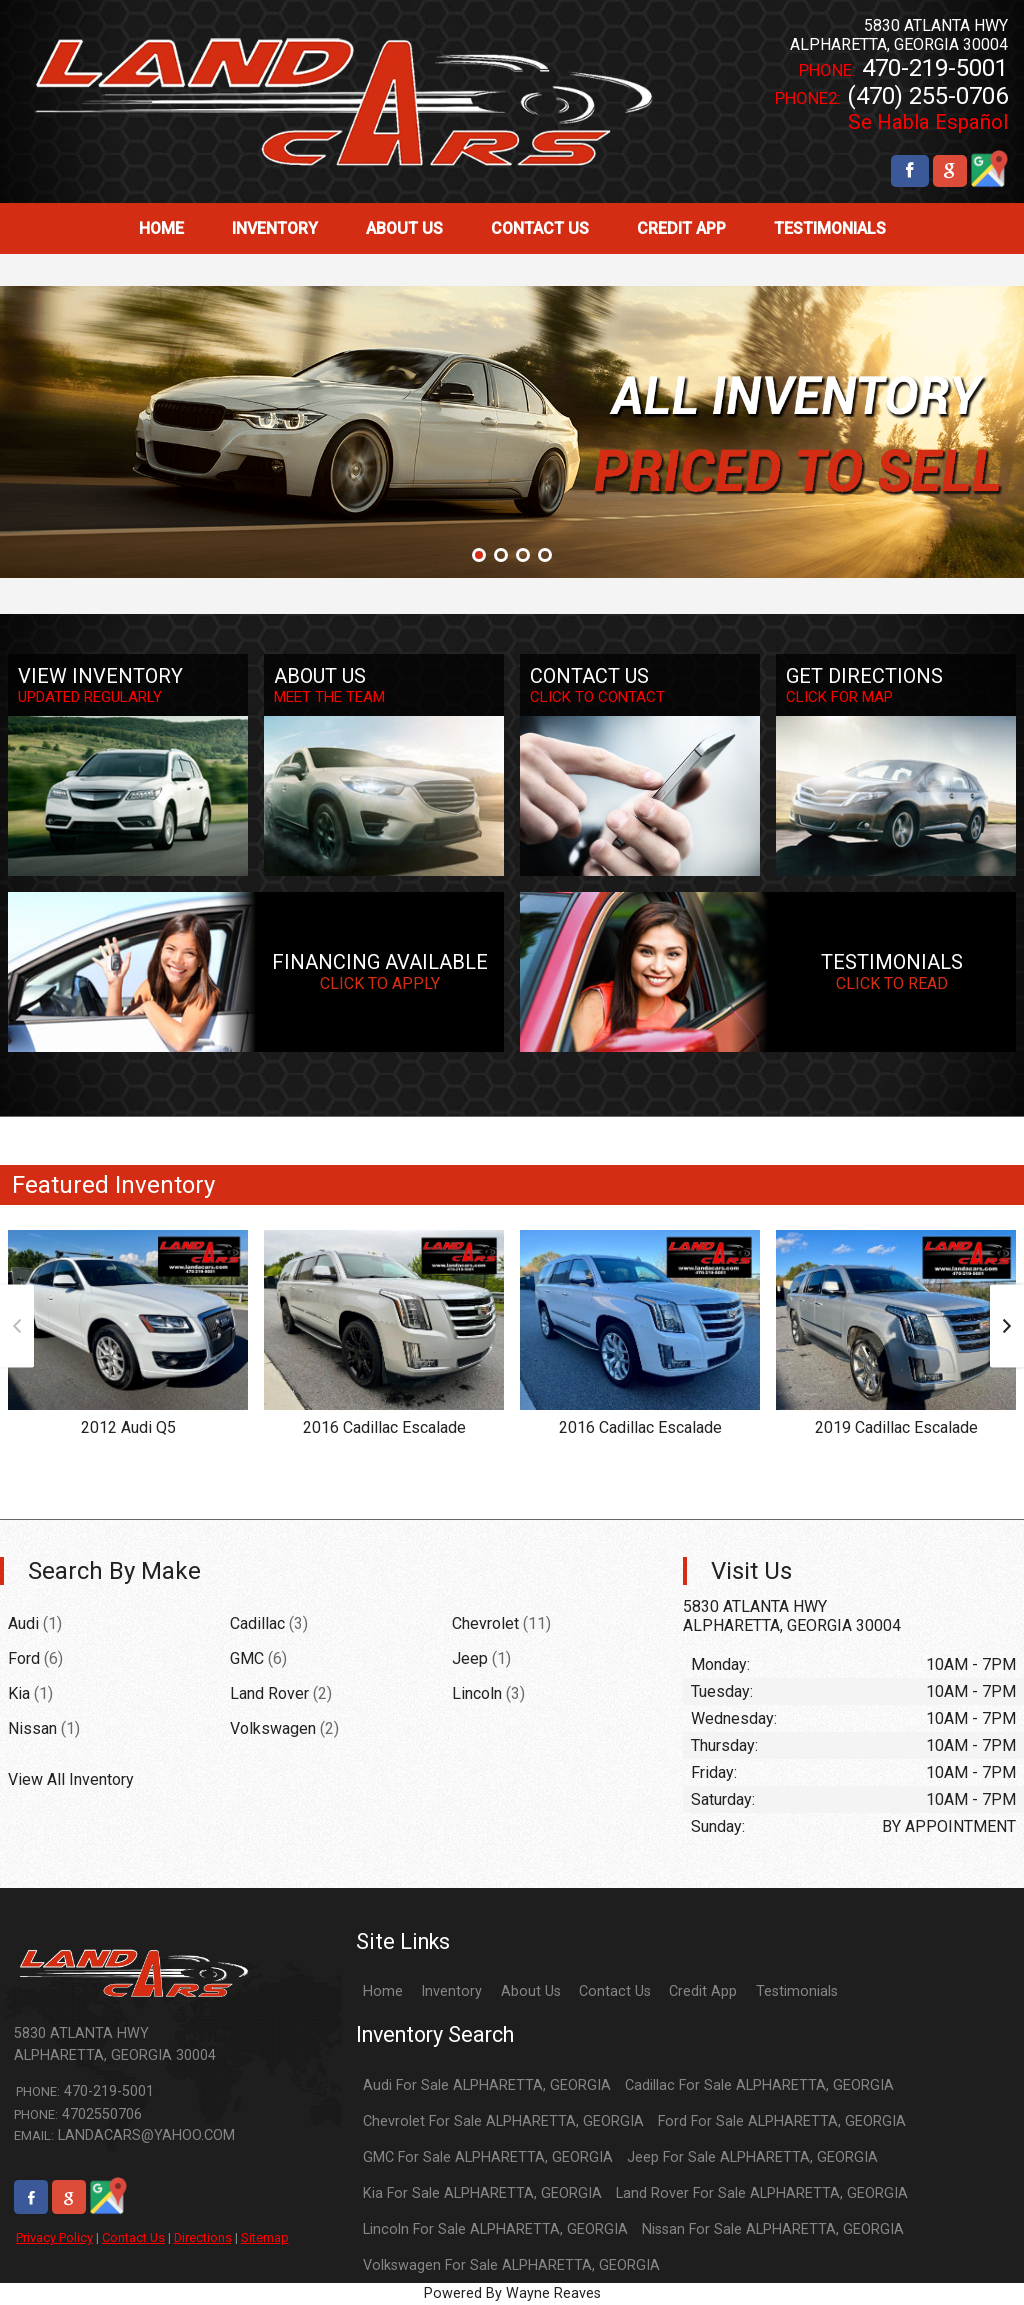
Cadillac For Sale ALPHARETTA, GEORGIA (759, 2085)
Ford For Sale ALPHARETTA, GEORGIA (782, 2121)
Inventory (451, 1991)
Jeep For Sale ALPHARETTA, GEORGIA (752, 2157)
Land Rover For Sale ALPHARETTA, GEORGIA (762, 2193)
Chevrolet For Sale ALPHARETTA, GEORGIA (503, 2121)
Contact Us (133, 2237)
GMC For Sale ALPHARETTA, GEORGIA (488, 2157)
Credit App (703, 1991)
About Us (531, 1991)
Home (383, 1991)
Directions (203, 2237)
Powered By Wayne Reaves (512, 2293)
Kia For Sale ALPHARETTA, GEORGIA (482, 2193)
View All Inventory (71, 1779)
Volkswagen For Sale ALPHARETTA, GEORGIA (511, 2265)
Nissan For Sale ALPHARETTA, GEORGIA (773, 2229)
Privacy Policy (54, 2237)
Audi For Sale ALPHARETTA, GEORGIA (487, 2085)
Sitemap (265, 2237)
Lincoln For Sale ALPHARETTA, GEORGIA (495, 2229)
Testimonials (797, 1991)
